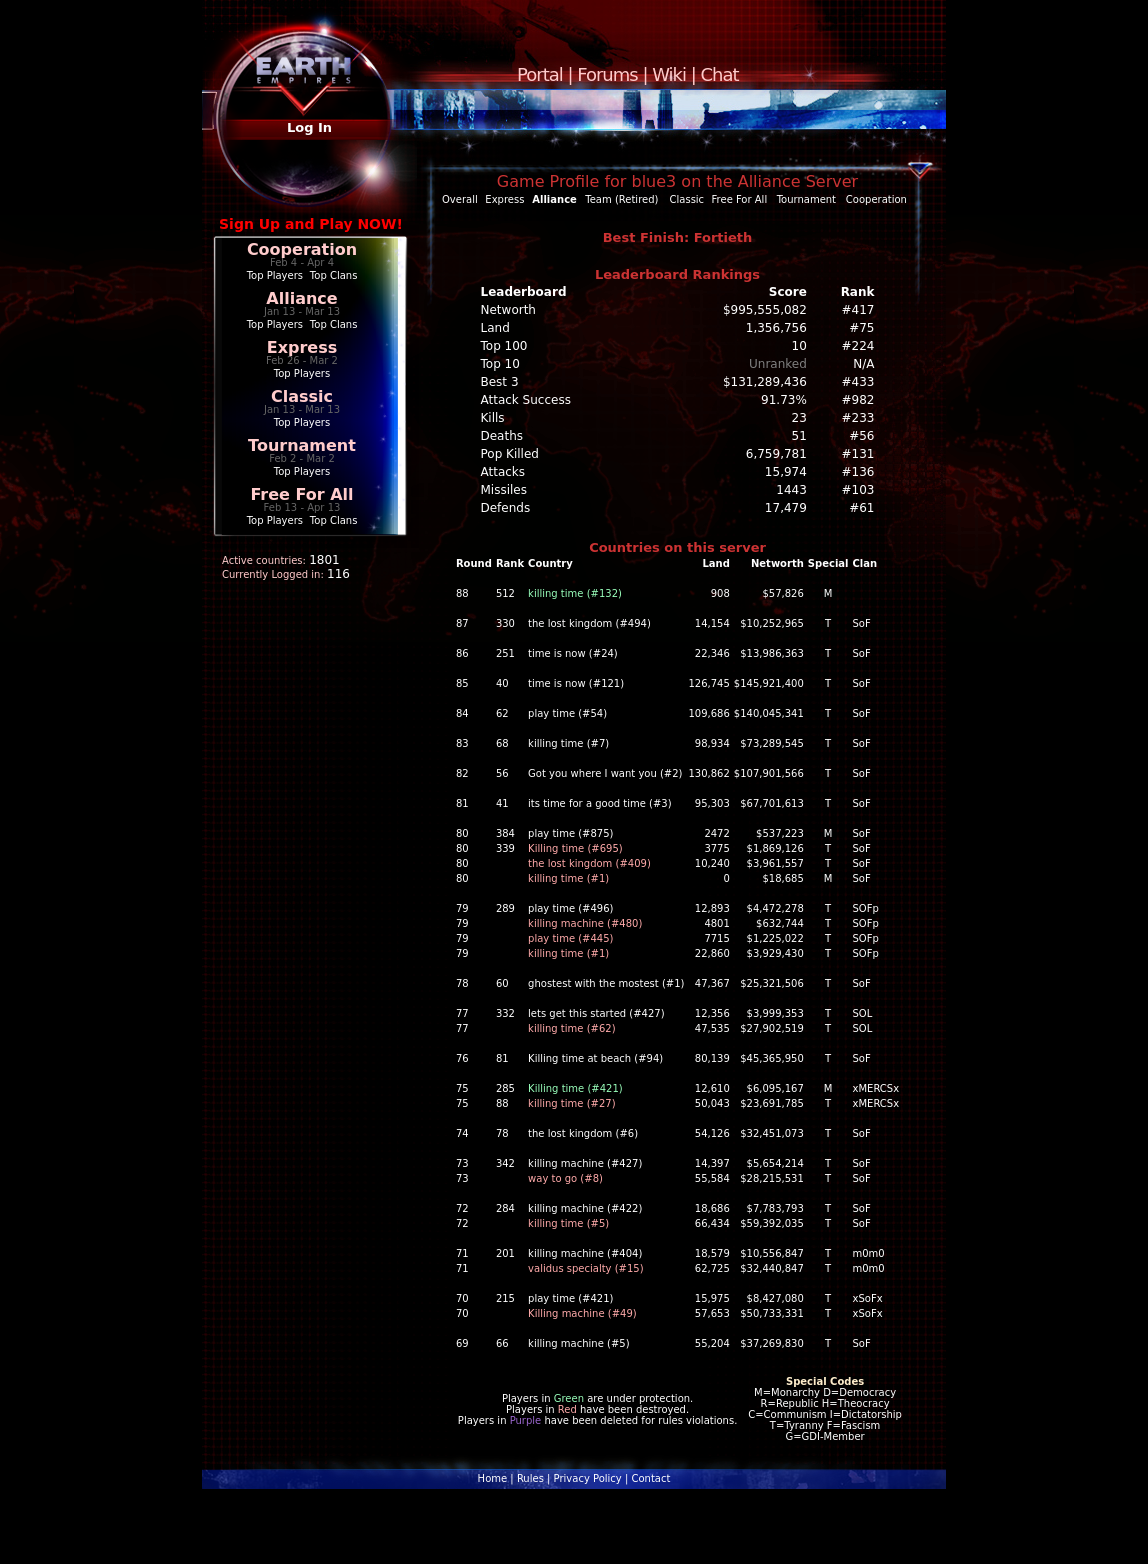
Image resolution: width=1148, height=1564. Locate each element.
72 (462, 1208)
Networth (508, 310)
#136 (858, 472)
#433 (858, 382)
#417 (858, 310)
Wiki (669, 74)
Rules (530, 1478)
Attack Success (526, 400)
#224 (858, 346)
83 (462, 743)
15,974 (786, 472)
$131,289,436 (765, 382)
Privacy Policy (588, 1478)
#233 (858, 418)
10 (799, 346)
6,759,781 (776, 454)
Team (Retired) (621, 199)
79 (462, 908)
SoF (862, 623)
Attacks (503, 472)
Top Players (275, 275)
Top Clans (334, 275)
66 (502, 1343)
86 (462, 653)
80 (462, 833)
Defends (506, 508)
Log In (309, 127)
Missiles (504, 490)
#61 (861, 508)
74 (462, 1133)
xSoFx (868, 1298)
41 (502, 803)
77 (462, 1013)
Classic (302, 396)
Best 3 (500, 382)
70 (462, 1298)
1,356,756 (776, 328)
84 (462, 713)
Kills (493, 418)
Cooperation (302, 249)
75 (462, 1088)
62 (502, 713)
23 (799, 418)
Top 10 (500, 364)
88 (462, 593)
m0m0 (869, 1253)
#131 (858, 454)
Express (302, 347)
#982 (858, 400)
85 (462, 683)
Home (493, 1478)
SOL (863, 1013)
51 (799, 436)
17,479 (786, 508)
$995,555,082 (765, 310)
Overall (460, 199)
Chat (720, 74)
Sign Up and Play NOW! (311, 224)
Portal (540, 74)
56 (502, 773)
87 (462, 623)
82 (462, 773)
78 (462, 983)
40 (502, 683)
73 (462, 1163)
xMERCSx (876, 1088)
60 (502, 983)
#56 (861, 436)
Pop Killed (510, 454)
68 (502, 743)
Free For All (301, 494)
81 (462, 803)
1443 (791, 490)
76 (462, 1058)
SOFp (866, 908)
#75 (861, 328)
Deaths (502, 436)
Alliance (301, 298)
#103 (858, 490)
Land (495, 328)
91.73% (784, 400)
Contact (650, 1478)
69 (462, 1343)
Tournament (302, 445)
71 (462, 1253)
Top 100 (504, 346)
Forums (607, 74)
